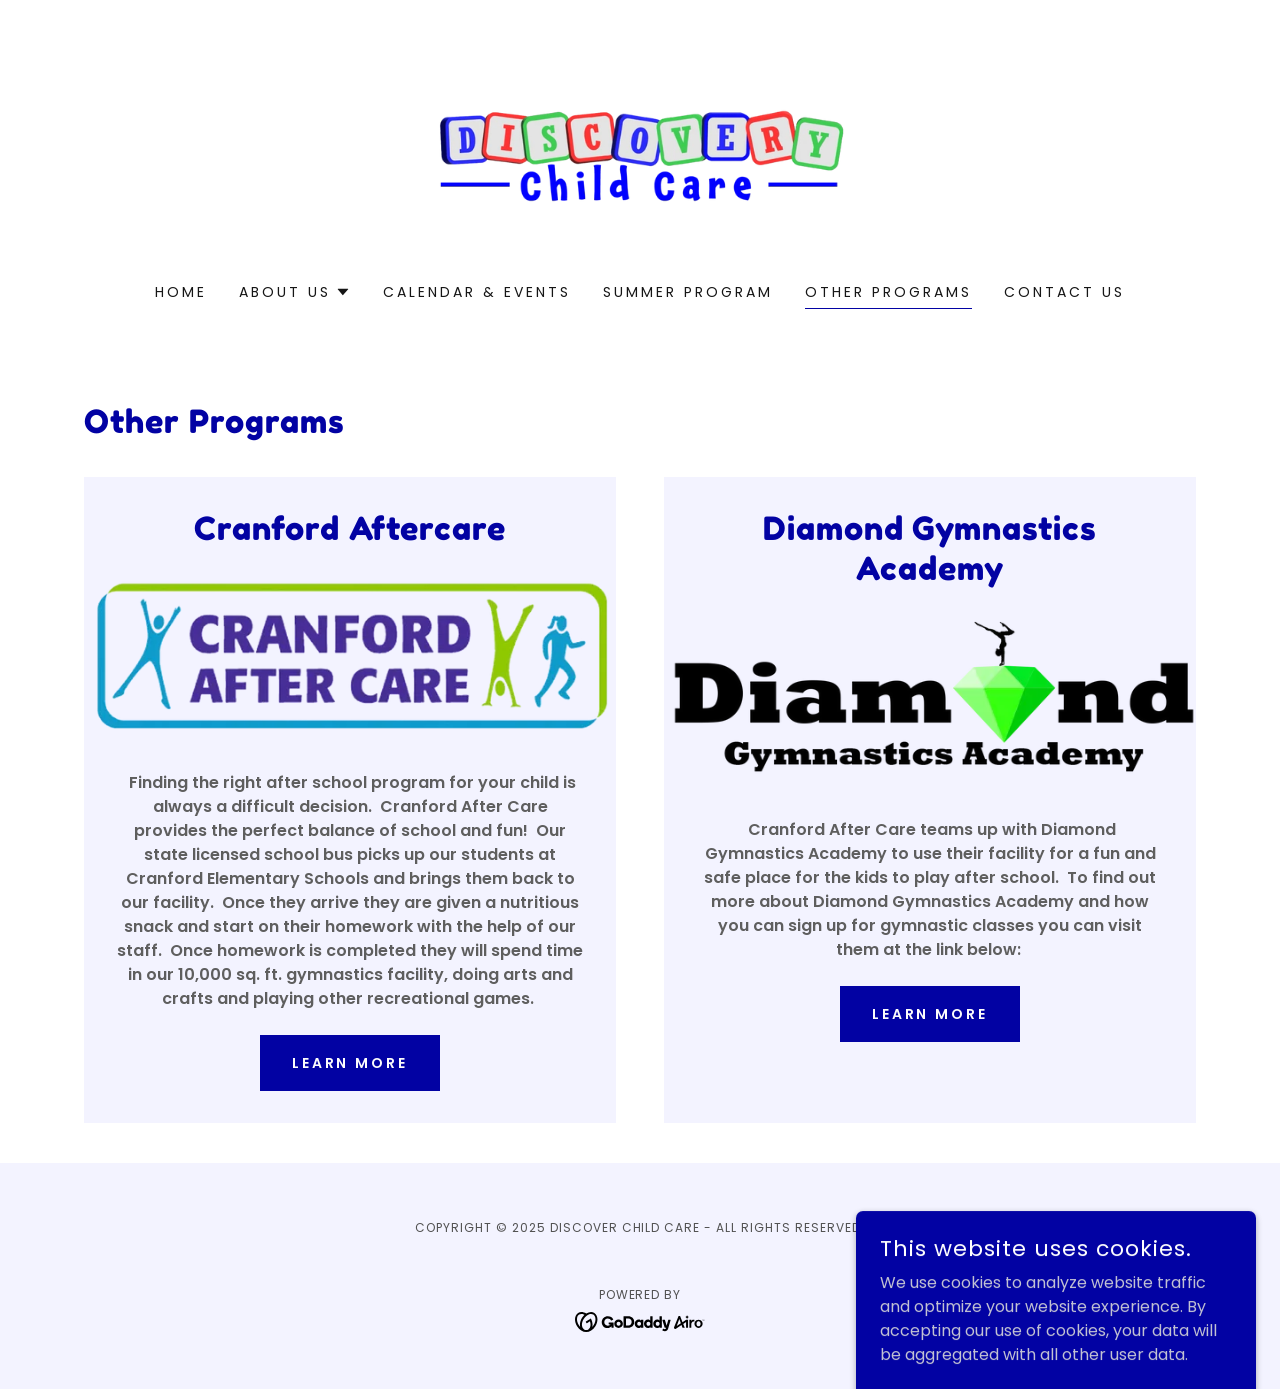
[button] (295, 292)
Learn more (350, 1063)
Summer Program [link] (688, 292)
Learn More (930, 1014)
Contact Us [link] (1064, 292)
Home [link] (181, 292)
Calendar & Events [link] (477, 292)
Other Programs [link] (888, 292)
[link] (640, 154)
